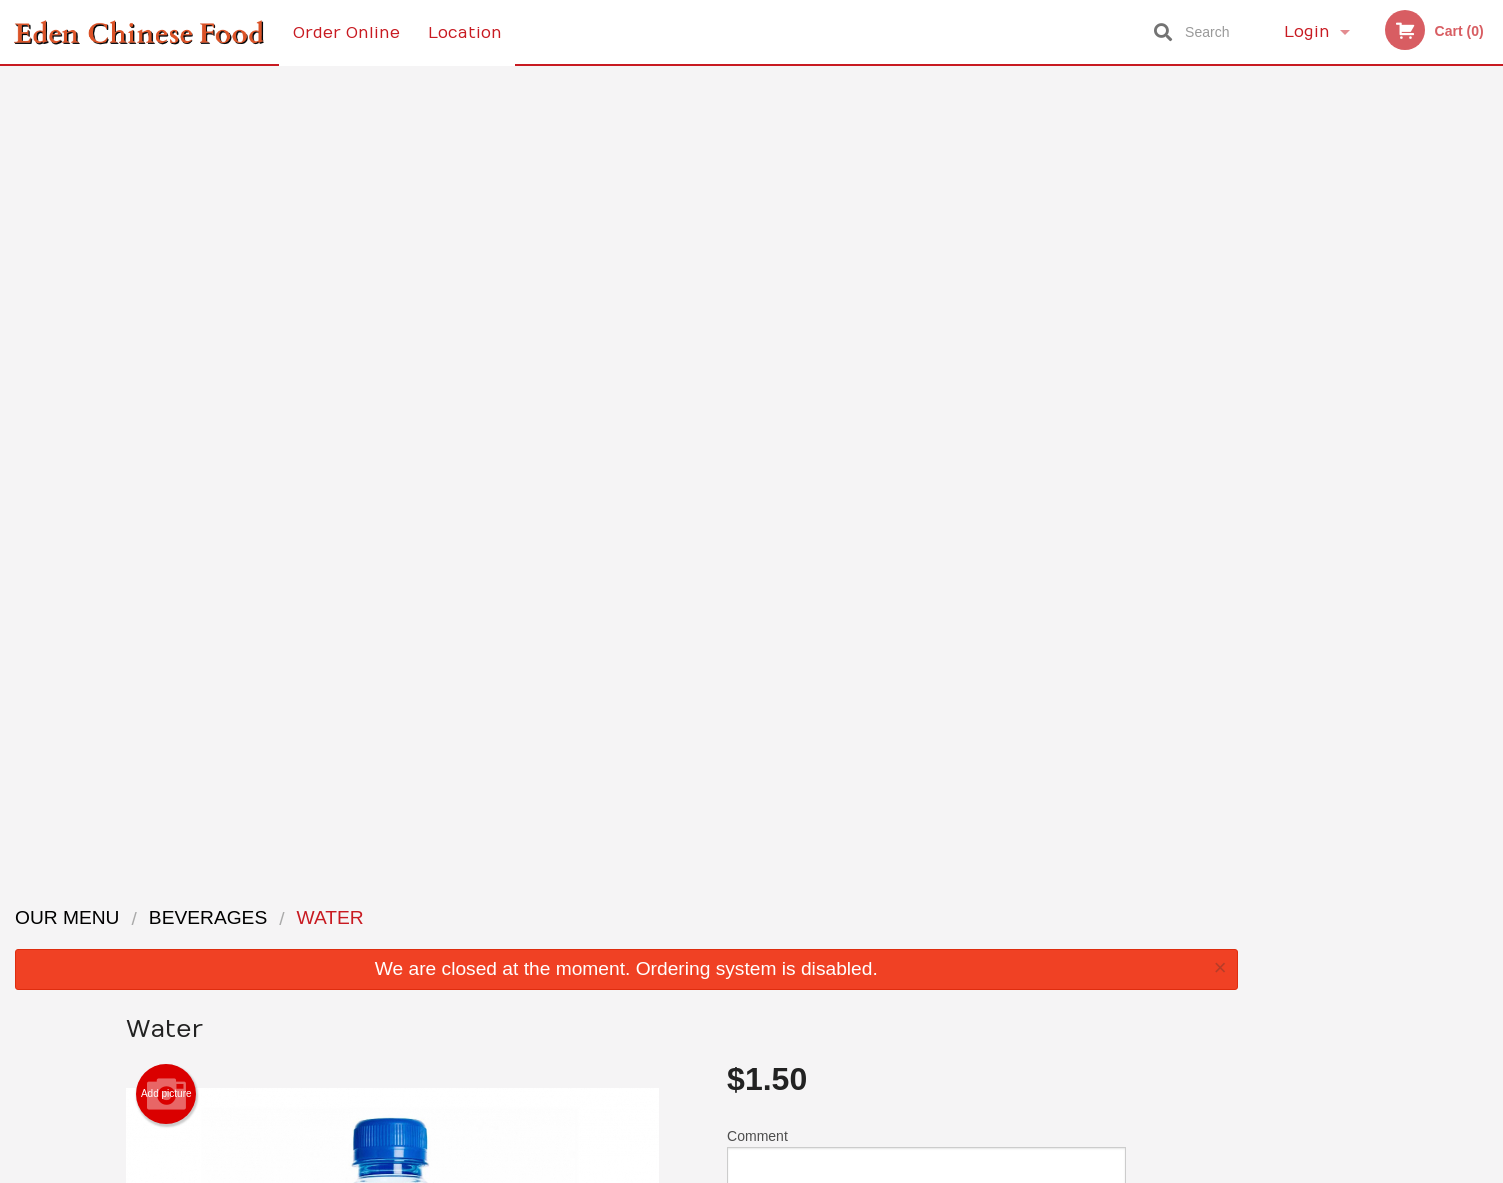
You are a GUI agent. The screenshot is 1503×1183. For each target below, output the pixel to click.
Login (1307, 32)
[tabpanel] (1378, 268)
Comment (926, 370)
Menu (699, 916)
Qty (788, 451)
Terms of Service (784, 1170)
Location (466, 32)
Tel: (1077, 965)
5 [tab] (1423, 397)
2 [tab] (1333, 397)
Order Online (346, 32)
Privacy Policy (890, 965)
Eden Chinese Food (354, 891)
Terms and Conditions (912, 941)
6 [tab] (1453, 397)
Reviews (874, 916)
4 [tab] (1393, 397)
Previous (1268, 268)
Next (1488, 268)
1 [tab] (1303, 397)
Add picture (166, 302)
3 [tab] (1363, 397)
